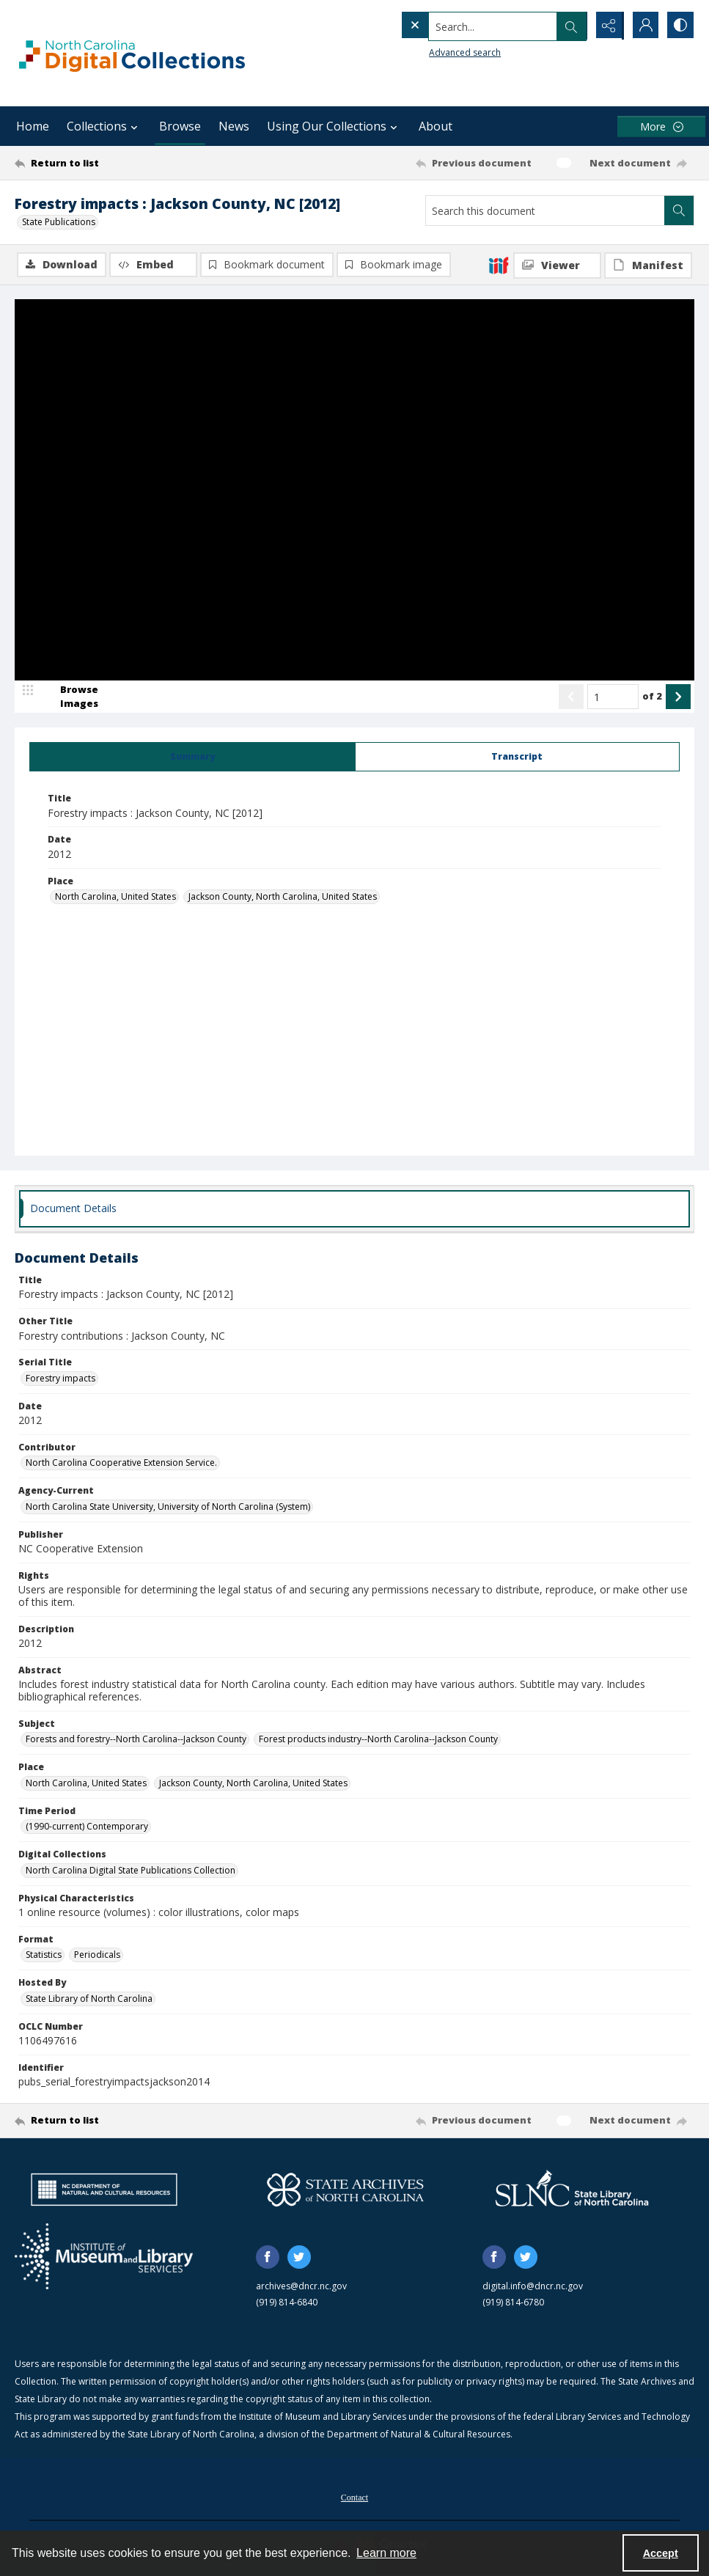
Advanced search (435, 51)
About (435, 126)
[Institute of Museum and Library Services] (104, 2257)
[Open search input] (570, 26)
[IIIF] (498, 264)
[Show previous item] (571, 697)
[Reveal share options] (606, 26)
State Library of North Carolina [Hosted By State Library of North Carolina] (89, 1999)
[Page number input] (613, 697)
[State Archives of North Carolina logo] (345, 2190)
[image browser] (70, 697)
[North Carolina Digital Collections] (132, 53)
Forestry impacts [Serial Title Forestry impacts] (60, 1379)
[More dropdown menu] (661, 126)
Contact (354, 2498)
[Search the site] (463, 26)
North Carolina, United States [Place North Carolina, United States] (115, 897)
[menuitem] (354, 2497)
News (233, 126)
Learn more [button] (386, 2553)
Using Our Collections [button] (334, 126)
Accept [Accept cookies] (660, 2553)
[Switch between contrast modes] (680, 26)
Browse (180, 126)
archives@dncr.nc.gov (301, 2286)
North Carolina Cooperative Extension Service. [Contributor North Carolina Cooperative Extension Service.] (121, 1463)
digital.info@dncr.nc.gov (532, 2286)
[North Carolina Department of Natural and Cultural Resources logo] (104, 2190)
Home (32, 126)
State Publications (58, 222)
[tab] (192, 757)
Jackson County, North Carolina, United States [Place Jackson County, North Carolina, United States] (282, 897)
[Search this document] (545, 210)
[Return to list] (106, 163)
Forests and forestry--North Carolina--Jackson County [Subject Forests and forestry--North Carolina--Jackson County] (136, 1739)
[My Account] (643, 26)
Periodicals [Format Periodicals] (97, 1955)
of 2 (652, 696)
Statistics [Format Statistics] (44, 1955)
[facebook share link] (267, 2257)
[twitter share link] (299, 2257)
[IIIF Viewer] (557, 265)
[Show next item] (678, 697)
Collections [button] (104, 126)
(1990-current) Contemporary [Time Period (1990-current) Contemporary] (87, 1827)
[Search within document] (679, 210)
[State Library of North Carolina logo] (571, 2190)
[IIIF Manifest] (648, 265)
